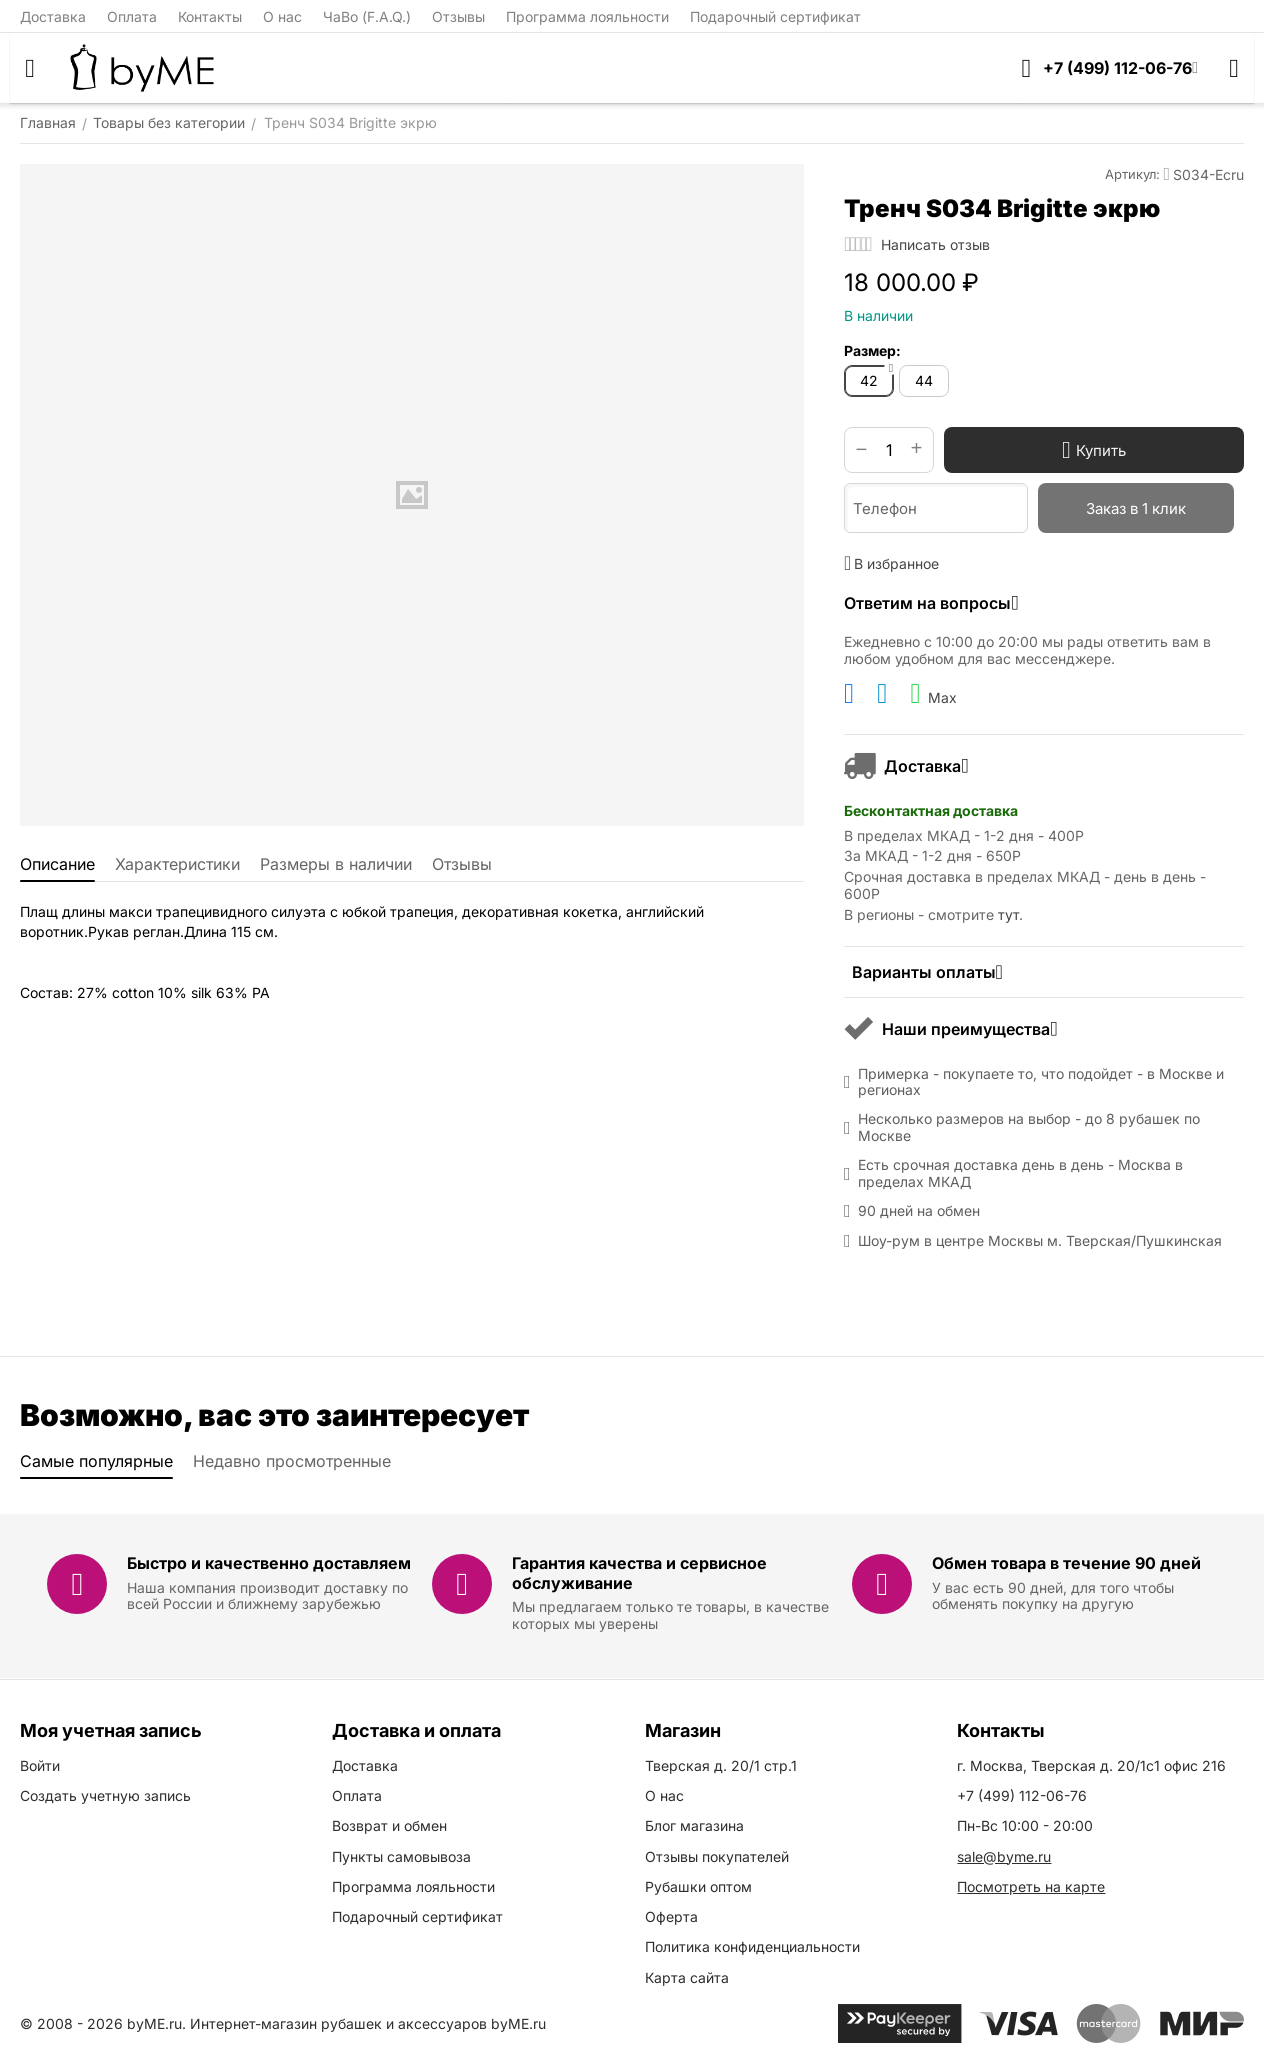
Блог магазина (694, 1825)
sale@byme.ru (1004, 1856)
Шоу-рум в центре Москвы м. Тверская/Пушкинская (1040, 1241)
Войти (40, 1765)
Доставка (53, 16)
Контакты (210, 16)
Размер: (872, 350)
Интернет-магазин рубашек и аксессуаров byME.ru (368, 2023)
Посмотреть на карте (1031, 1886)
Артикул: (1132, 174)
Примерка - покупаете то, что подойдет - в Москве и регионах (1041, 1082)
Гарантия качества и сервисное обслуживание (639, 1572)
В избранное (891, 563)
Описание (57, 864)
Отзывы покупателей (717, 1856)
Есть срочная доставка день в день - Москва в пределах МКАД (1020, 1173)
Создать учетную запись (105, 1795)
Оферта (671, 1916)
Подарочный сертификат (775, 16)
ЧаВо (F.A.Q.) (367, 16)
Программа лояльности (587, 16)
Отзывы (458, 16)
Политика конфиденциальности (752, 1946)
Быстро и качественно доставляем (269, 1563)
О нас (282, 16)
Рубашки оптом (698, 1886)
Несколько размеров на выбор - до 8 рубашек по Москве (1029, 1127)
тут (1008, 914)
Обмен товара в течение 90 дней (1066, 1563)
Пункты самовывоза (401, 1856)
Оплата (132, 16)
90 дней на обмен (919, 1211)
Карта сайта (687, 1977)
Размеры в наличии (336, 864)
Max (933, 694)
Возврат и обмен (389, 1825)
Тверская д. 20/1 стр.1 (721, 1765)
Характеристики (177, 864)
